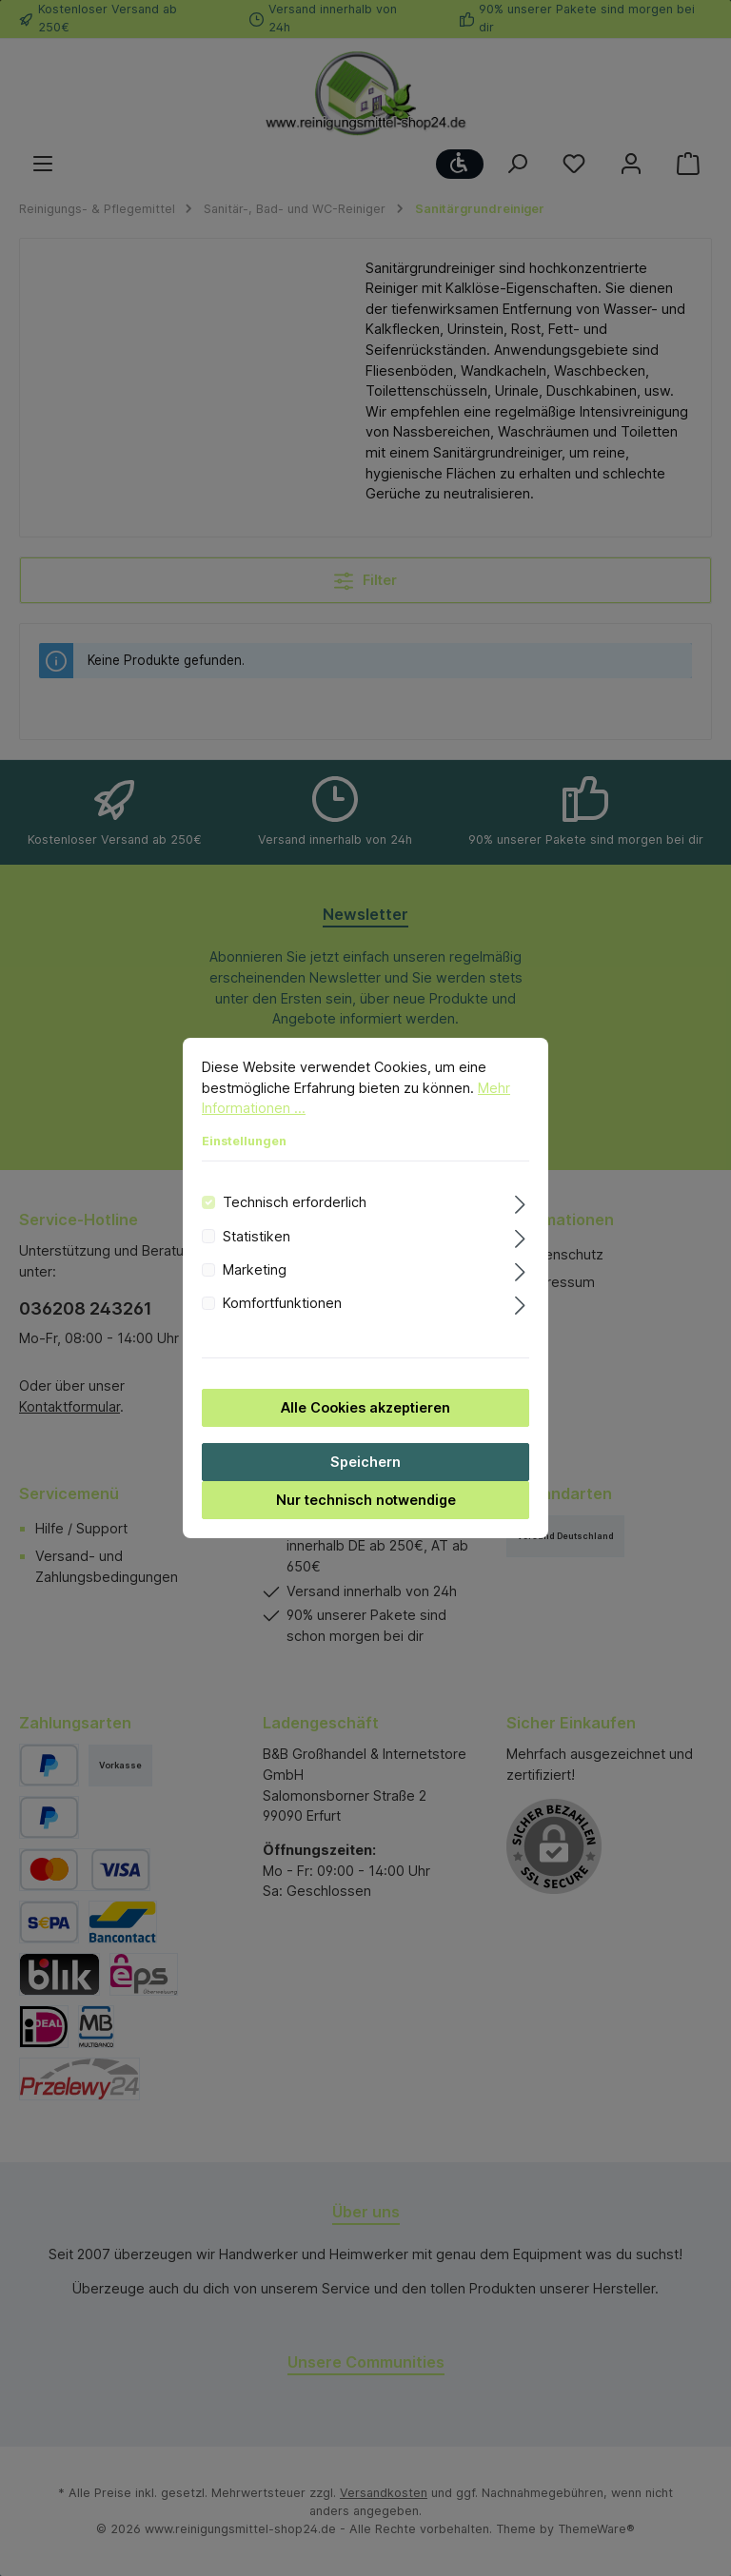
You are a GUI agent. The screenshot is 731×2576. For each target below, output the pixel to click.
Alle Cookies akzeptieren (365, 1427)
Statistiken (256, 1256)
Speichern (365, 1481)
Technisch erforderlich (294, 1222)
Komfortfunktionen (282, 1324)
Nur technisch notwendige (366, 1520)
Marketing (254, 1289)
